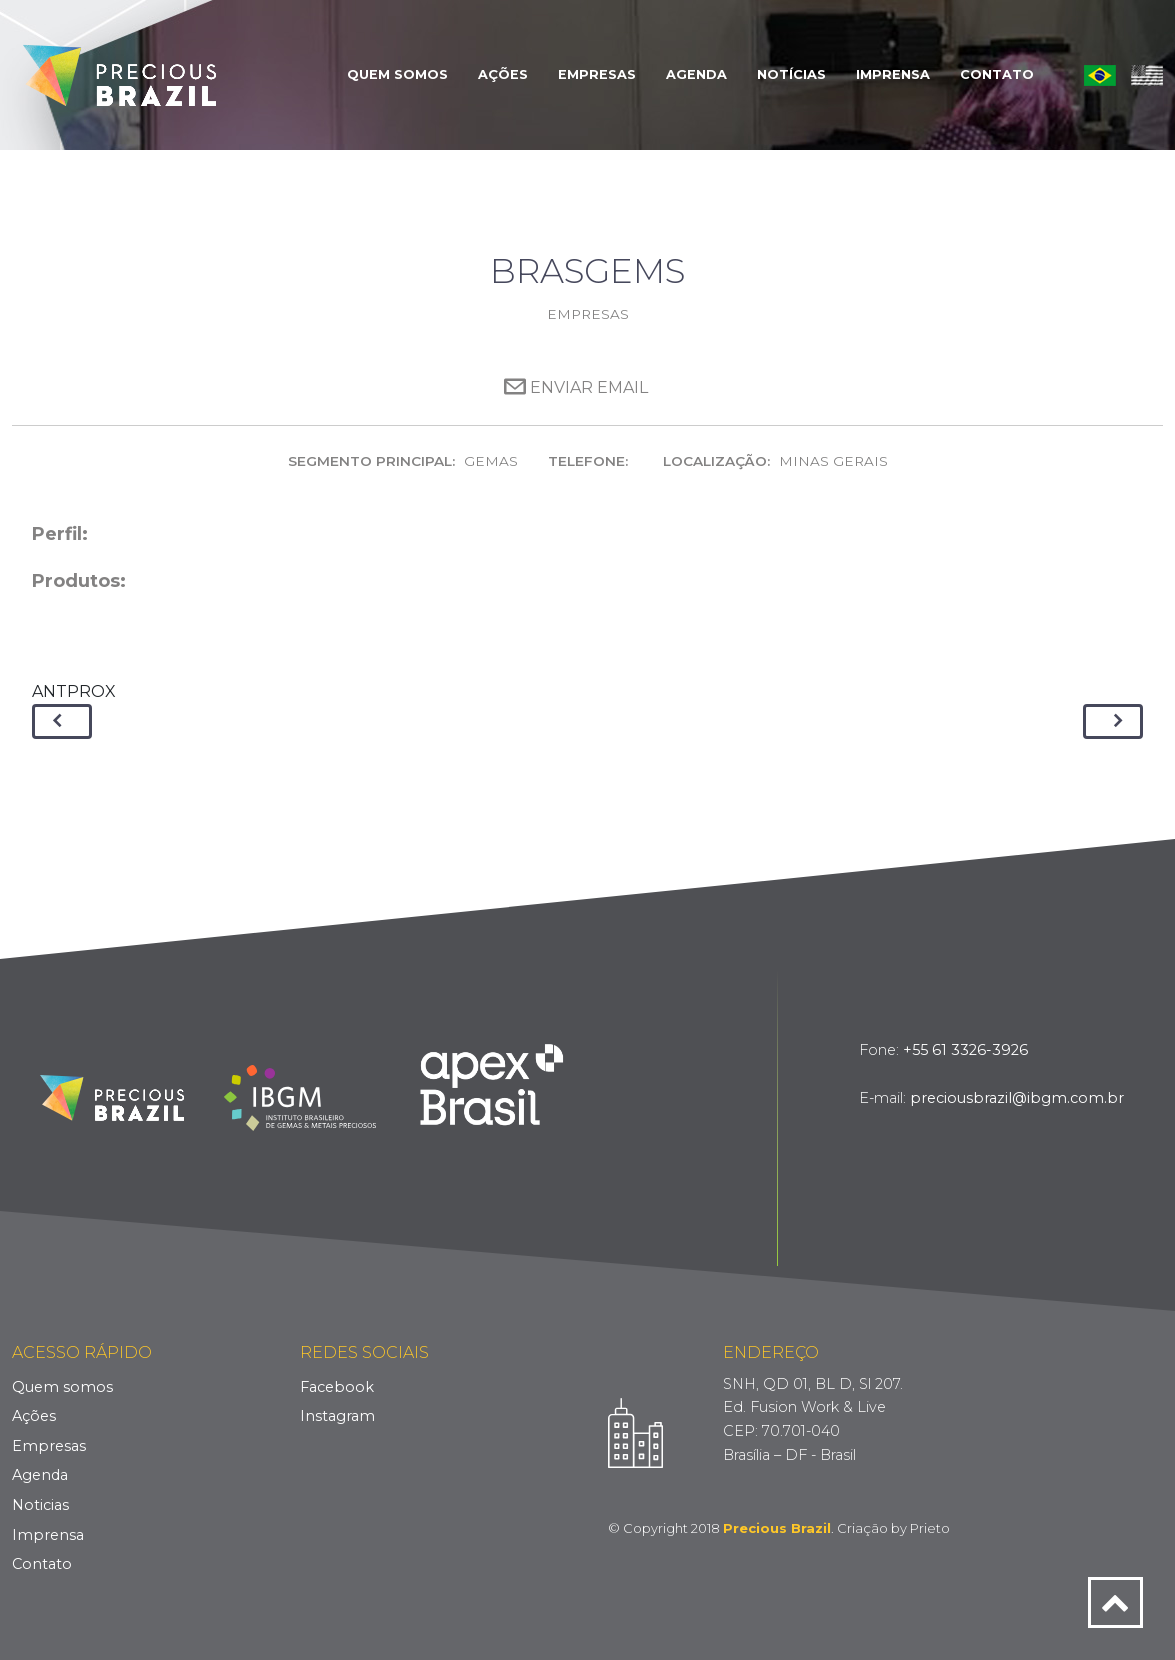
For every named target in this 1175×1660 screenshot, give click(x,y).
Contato (997, 74)
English (1147, 75)
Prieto (930, 1528)
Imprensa (893, 74)
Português (1100, 75)
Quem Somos (397, 74)
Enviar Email (576, 387)
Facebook (337, 1387)
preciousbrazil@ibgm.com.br (1017, 1098)
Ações (503, 74)
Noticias (40, 1505)
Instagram (337, 1416)
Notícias (791, 74)
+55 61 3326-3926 (965, 1050)
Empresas (597, 74)
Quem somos (62, 1387)
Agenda (696, 74)
